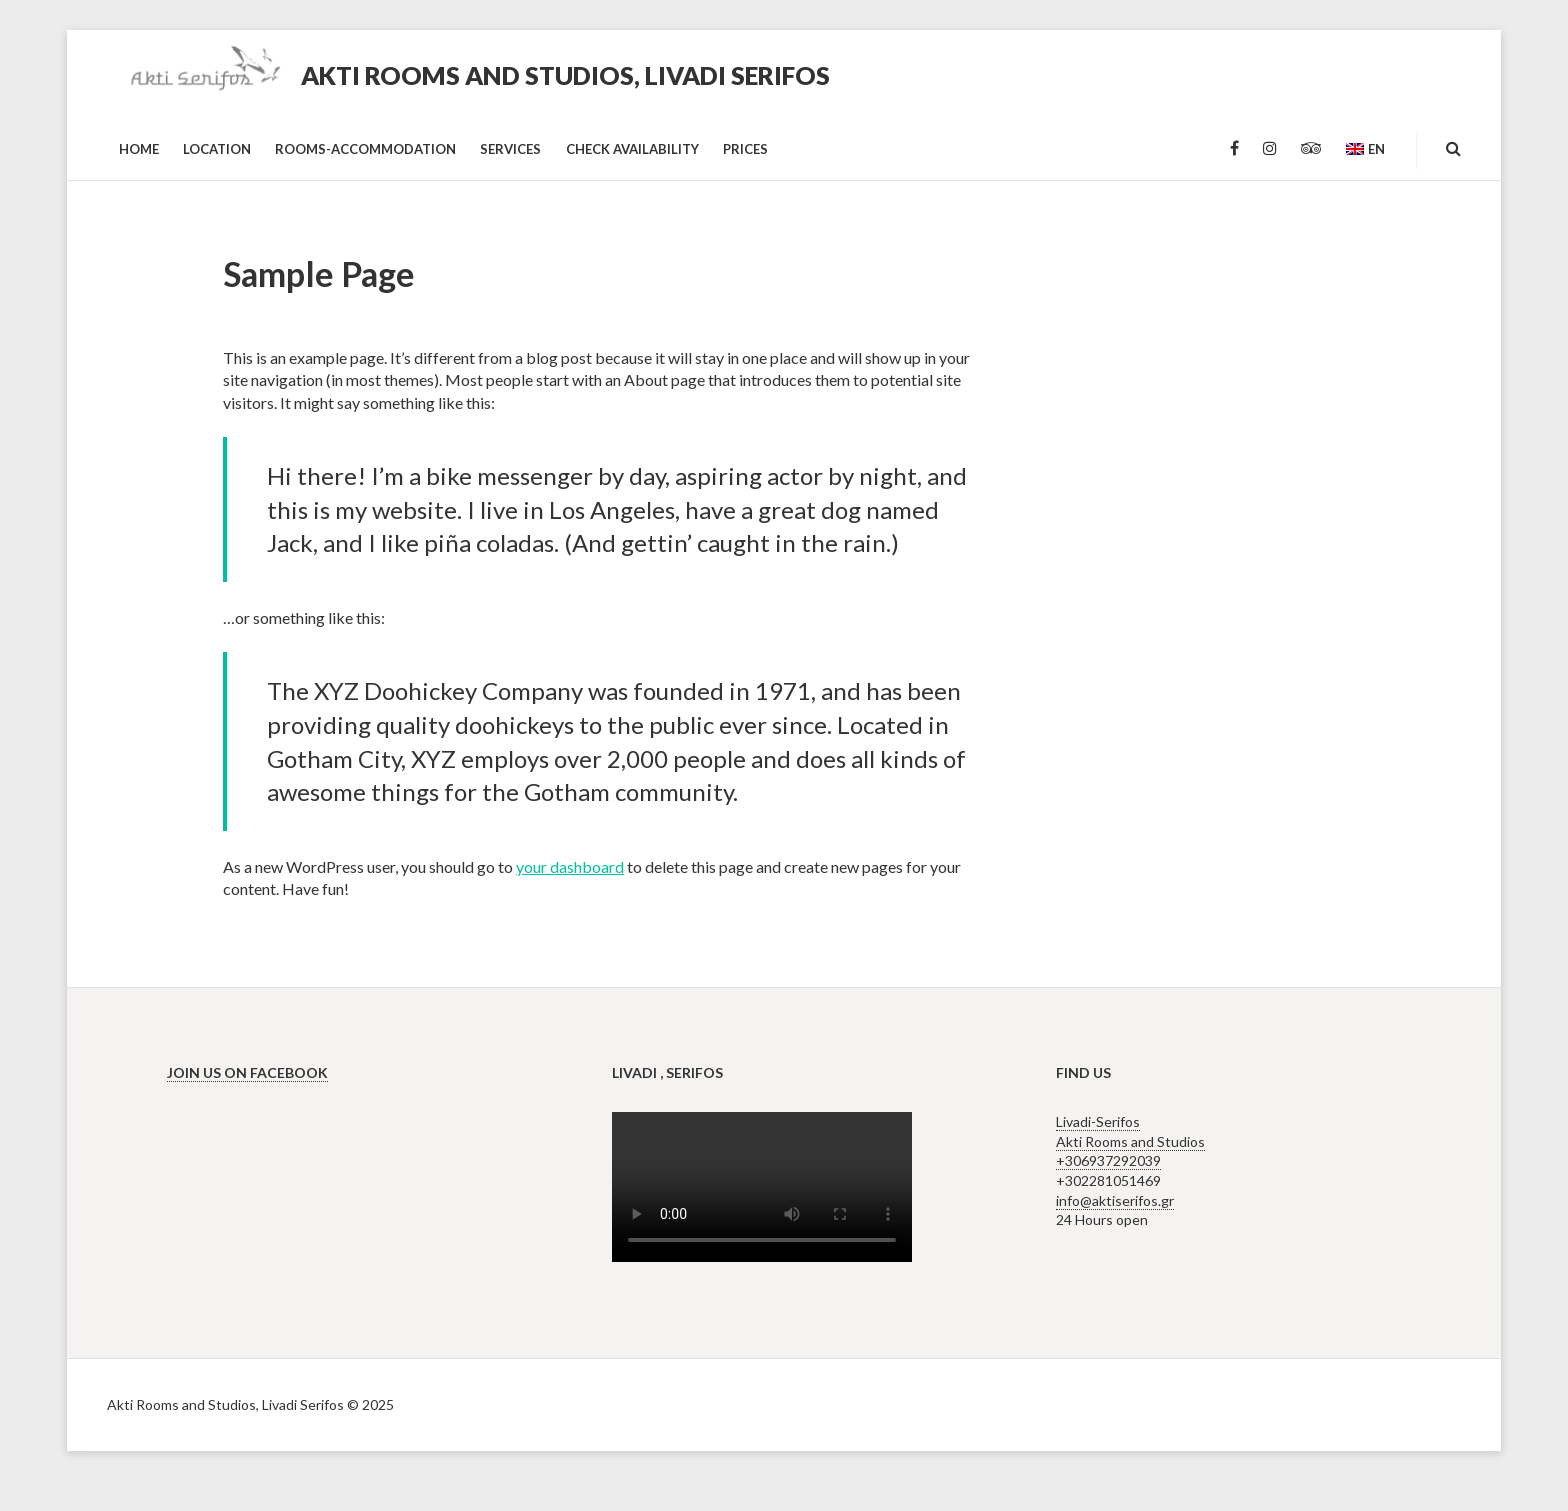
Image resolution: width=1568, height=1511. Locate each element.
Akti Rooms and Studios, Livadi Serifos (565, 75)
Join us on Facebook (247, 1072)
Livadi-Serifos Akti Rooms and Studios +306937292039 (1130, 1141)
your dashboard (570, 866)
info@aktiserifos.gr (1115, 1200)
